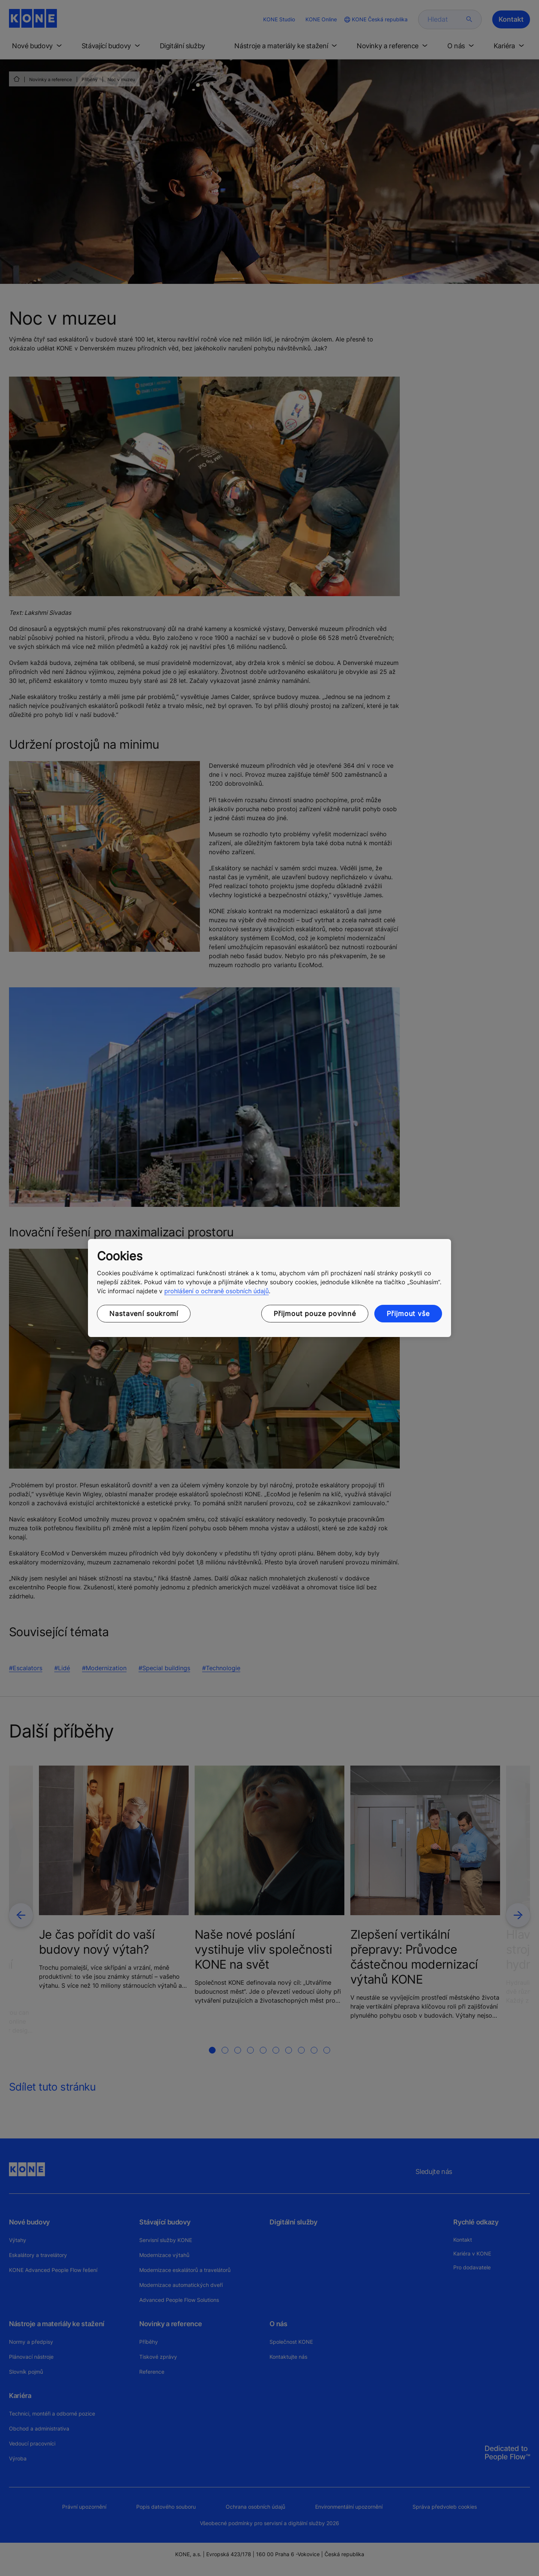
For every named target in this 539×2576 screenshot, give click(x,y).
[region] (269, 1288)
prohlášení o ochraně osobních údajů (216, 1291)
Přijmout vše (408, 1314)
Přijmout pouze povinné (315, 1314)
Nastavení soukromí (143, 1314)
